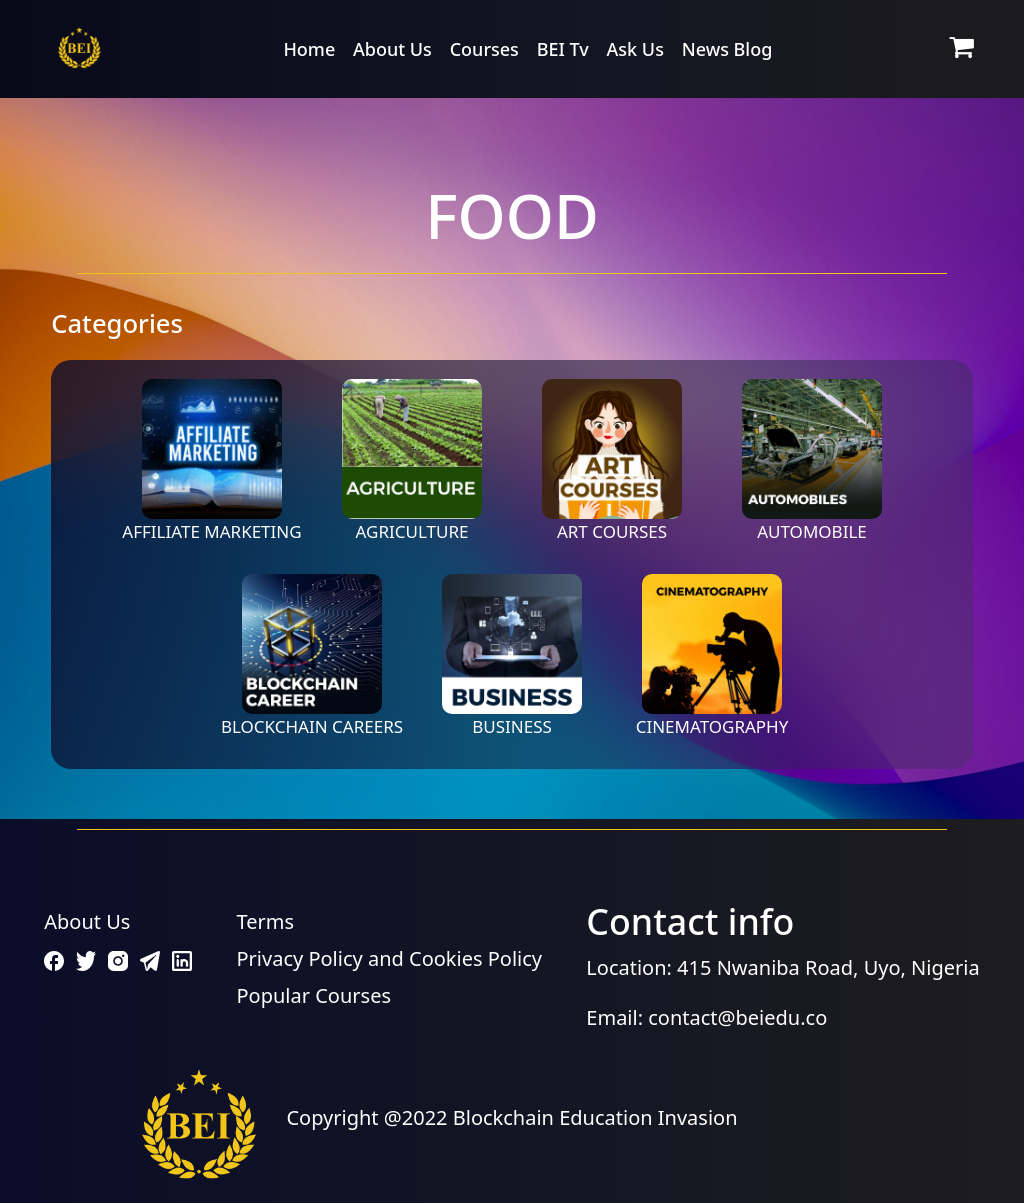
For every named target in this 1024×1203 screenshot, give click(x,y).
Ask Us (635, 49)
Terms (266, 921)
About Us (392, 49)
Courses (484, 49)
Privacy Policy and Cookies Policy (390, 958)
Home (309, 49)
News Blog (727, 49)
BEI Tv (563, 49)
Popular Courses (314, 995)
